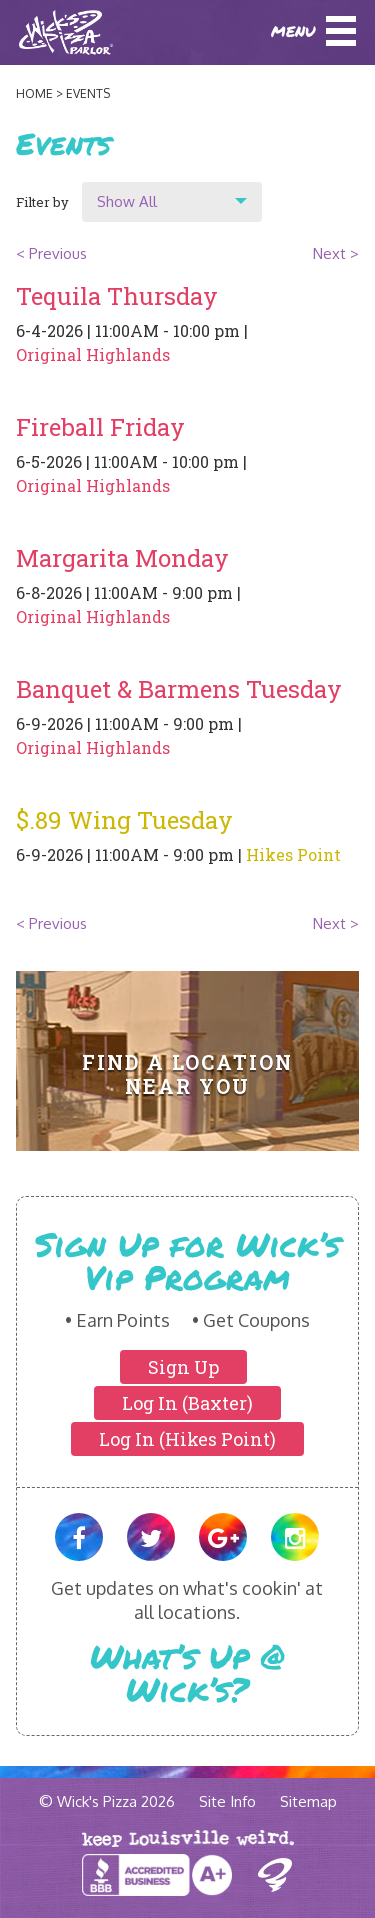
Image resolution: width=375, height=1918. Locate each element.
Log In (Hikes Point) (187, 1439)
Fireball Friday (100, 427)
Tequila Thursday (117, 296)
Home (34, 93)
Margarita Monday (122, 558)
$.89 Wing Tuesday (124, 820)
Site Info (227, 1801)
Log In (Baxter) (187, 1403)
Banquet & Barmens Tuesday (179, 689)
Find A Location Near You (187, 1074)
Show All (127, 201)
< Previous (51, 253)
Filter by (42, 202)
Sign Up (183, 1367)
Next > (336, 253)
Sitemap (308, 1801)
